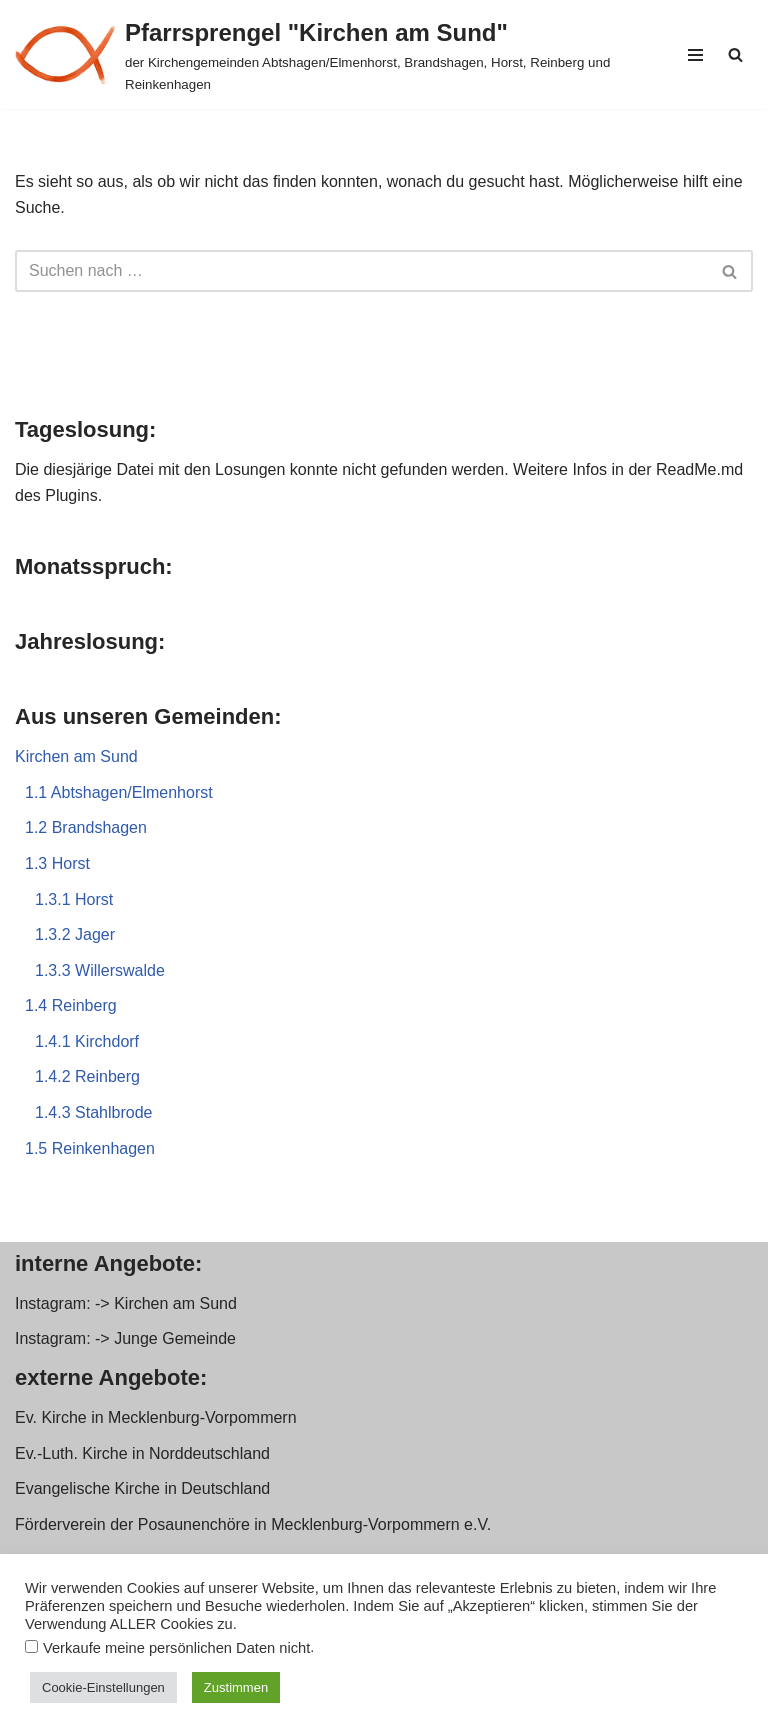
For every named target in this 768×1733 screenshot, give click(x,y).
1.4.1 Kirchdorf (87, 1041)
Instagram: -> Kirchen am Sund (126, 1303)
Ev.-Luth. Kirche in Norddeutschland (142, 1453)
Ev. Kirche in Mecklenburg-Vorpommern (156, 1417)
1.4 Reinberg (71, 1005)
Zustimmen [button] (236, 1687)
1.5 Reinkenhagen (90, 1148)
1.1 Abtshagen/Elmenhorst (119, 792)
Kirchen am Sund (76, 756)
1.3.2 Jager (75, 934)
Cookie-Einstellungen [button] (103, 1687)
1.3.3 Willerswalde (100, 970)
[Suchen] (735, 54)
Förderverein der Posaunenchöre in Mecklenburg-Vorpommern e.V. (253, 1524)
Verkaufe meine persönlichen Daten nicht (176, 1648)
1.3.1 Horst (74, 899)
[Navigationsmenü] (695, 55)
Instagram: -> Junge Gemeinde (125, 1338)
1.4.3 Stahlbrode (93, 1112)
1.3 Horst (57, 863)
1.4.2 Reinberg (87, 1076)
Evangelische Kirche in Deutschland (142, 1488)
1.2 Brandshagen (86, 827)
